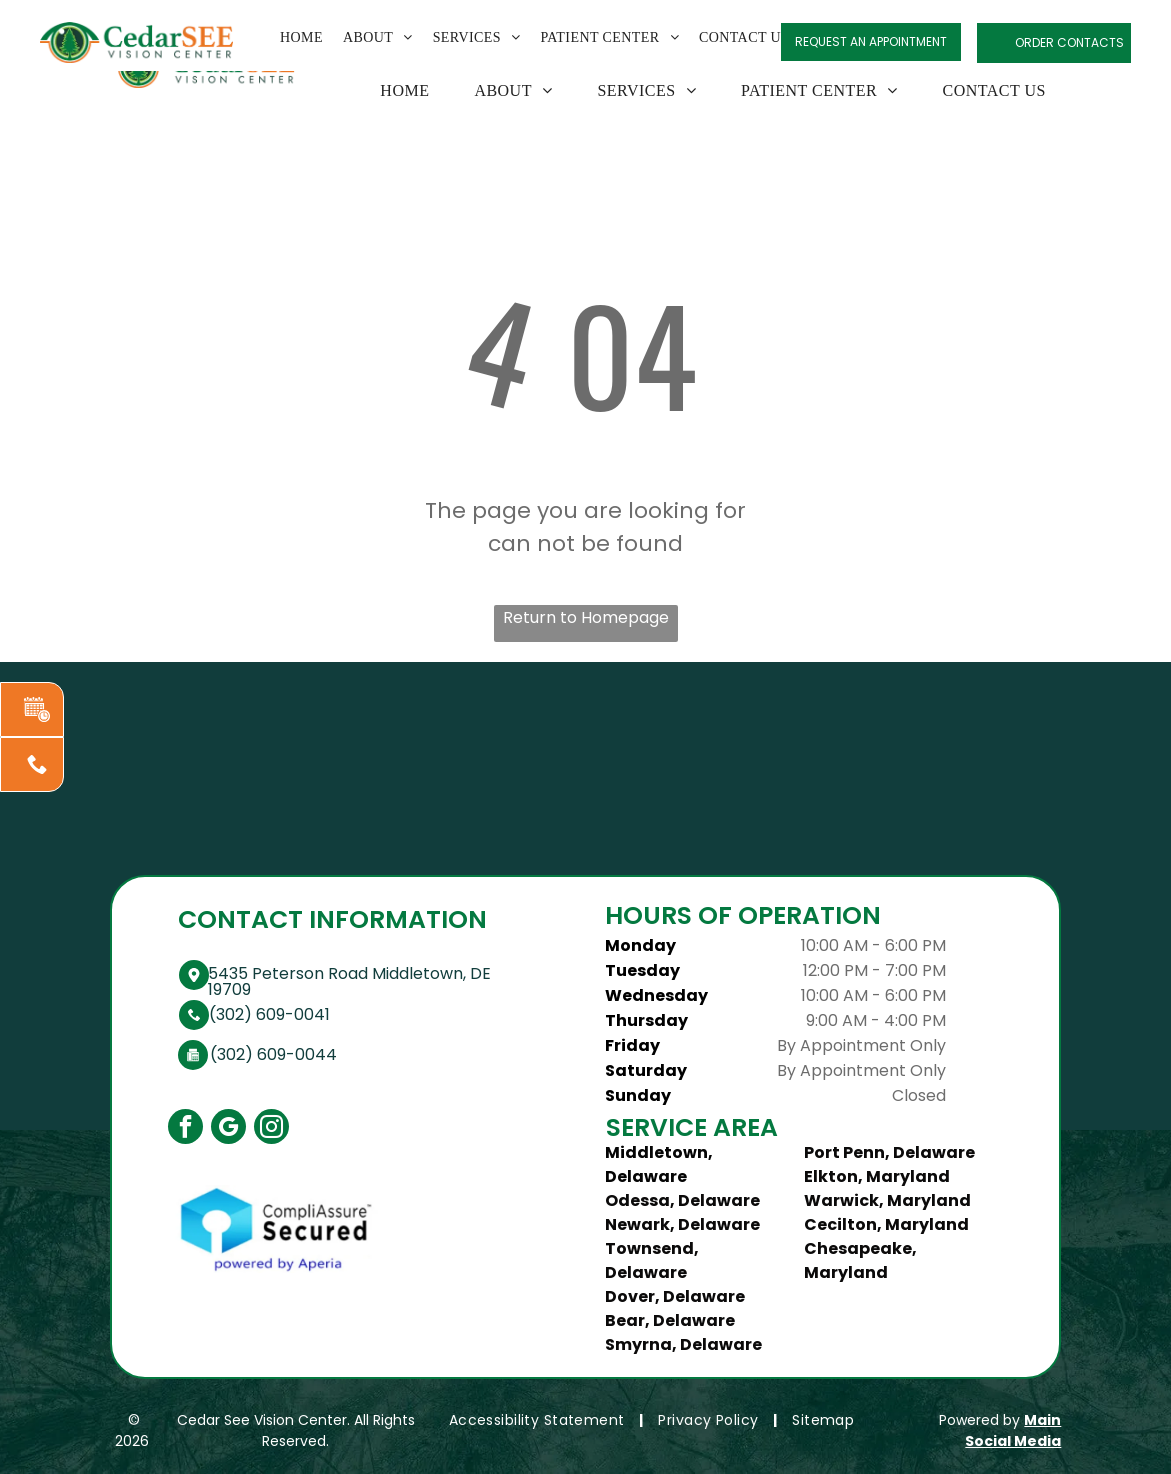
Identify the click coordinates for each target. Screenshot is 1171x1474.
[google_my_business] (228, 1129)
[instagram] (271, 1129)
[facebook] (185, 1129)
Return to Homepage (586, 617)
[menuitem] (397, 91)
